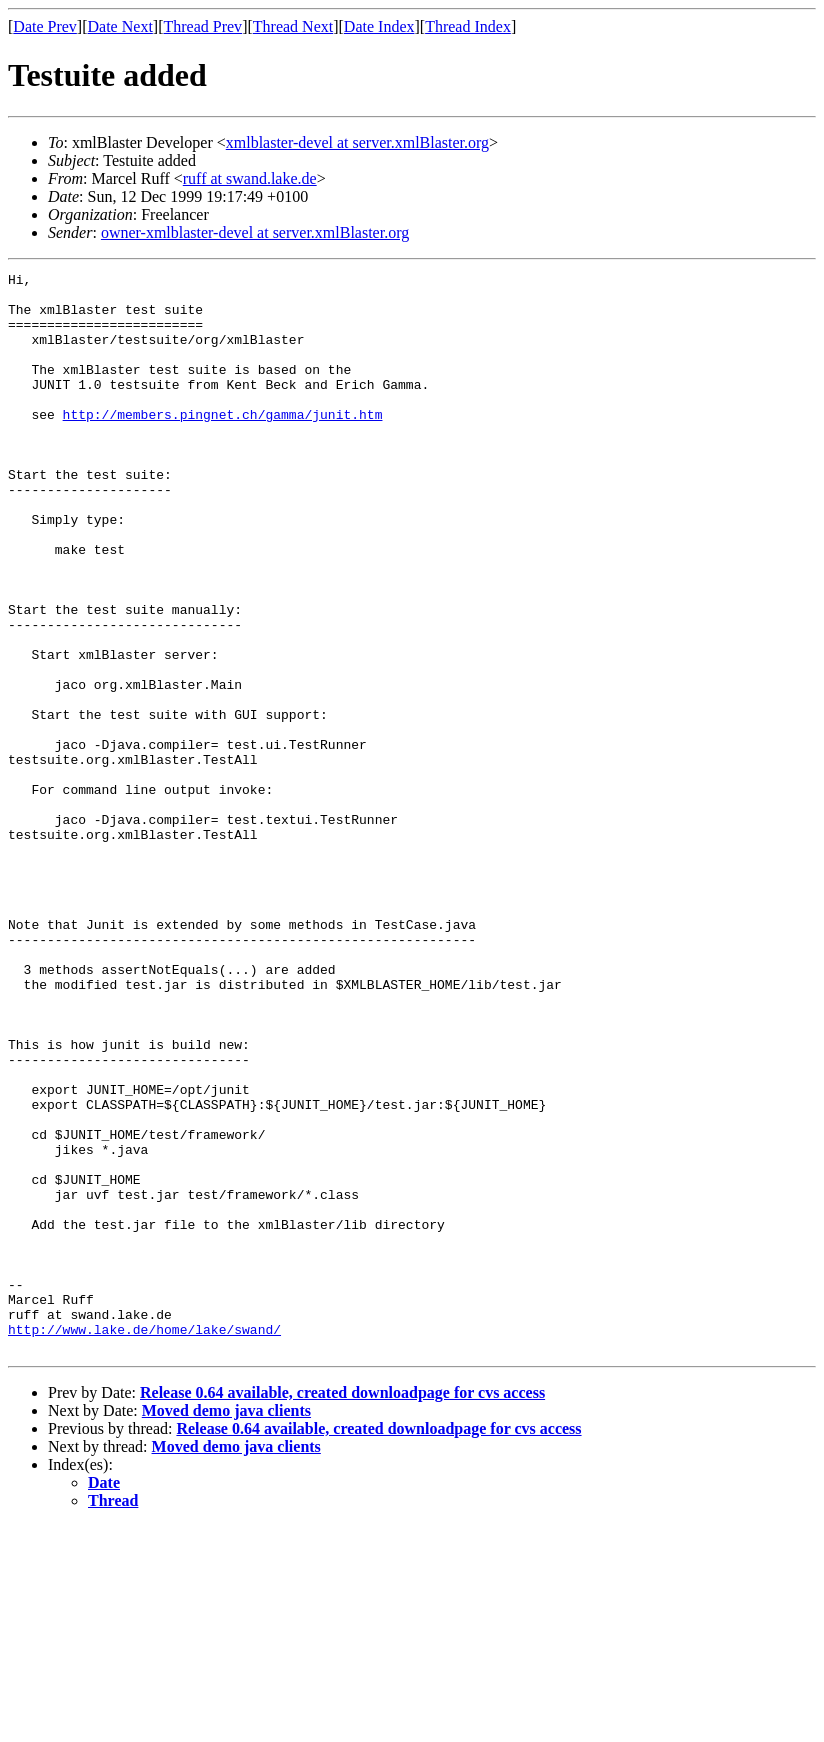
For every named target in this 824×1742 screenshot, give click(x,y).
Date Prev (45, 26)
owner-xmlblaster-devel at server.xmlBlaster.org (255, 232)
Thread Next (293, 26)
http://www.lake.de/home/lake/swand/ (144, 1542)
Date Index (379, 26)
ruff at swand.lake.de (250, 178)
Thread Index (468, 26)
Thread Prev (202, 26)
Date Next (120, 26)
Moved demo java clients (226, 1626)
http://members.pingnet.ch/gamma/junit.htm (223, 444)
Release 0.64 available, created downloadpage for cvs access (342, 1608)
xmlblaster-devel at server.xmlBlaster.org (357, 142)
